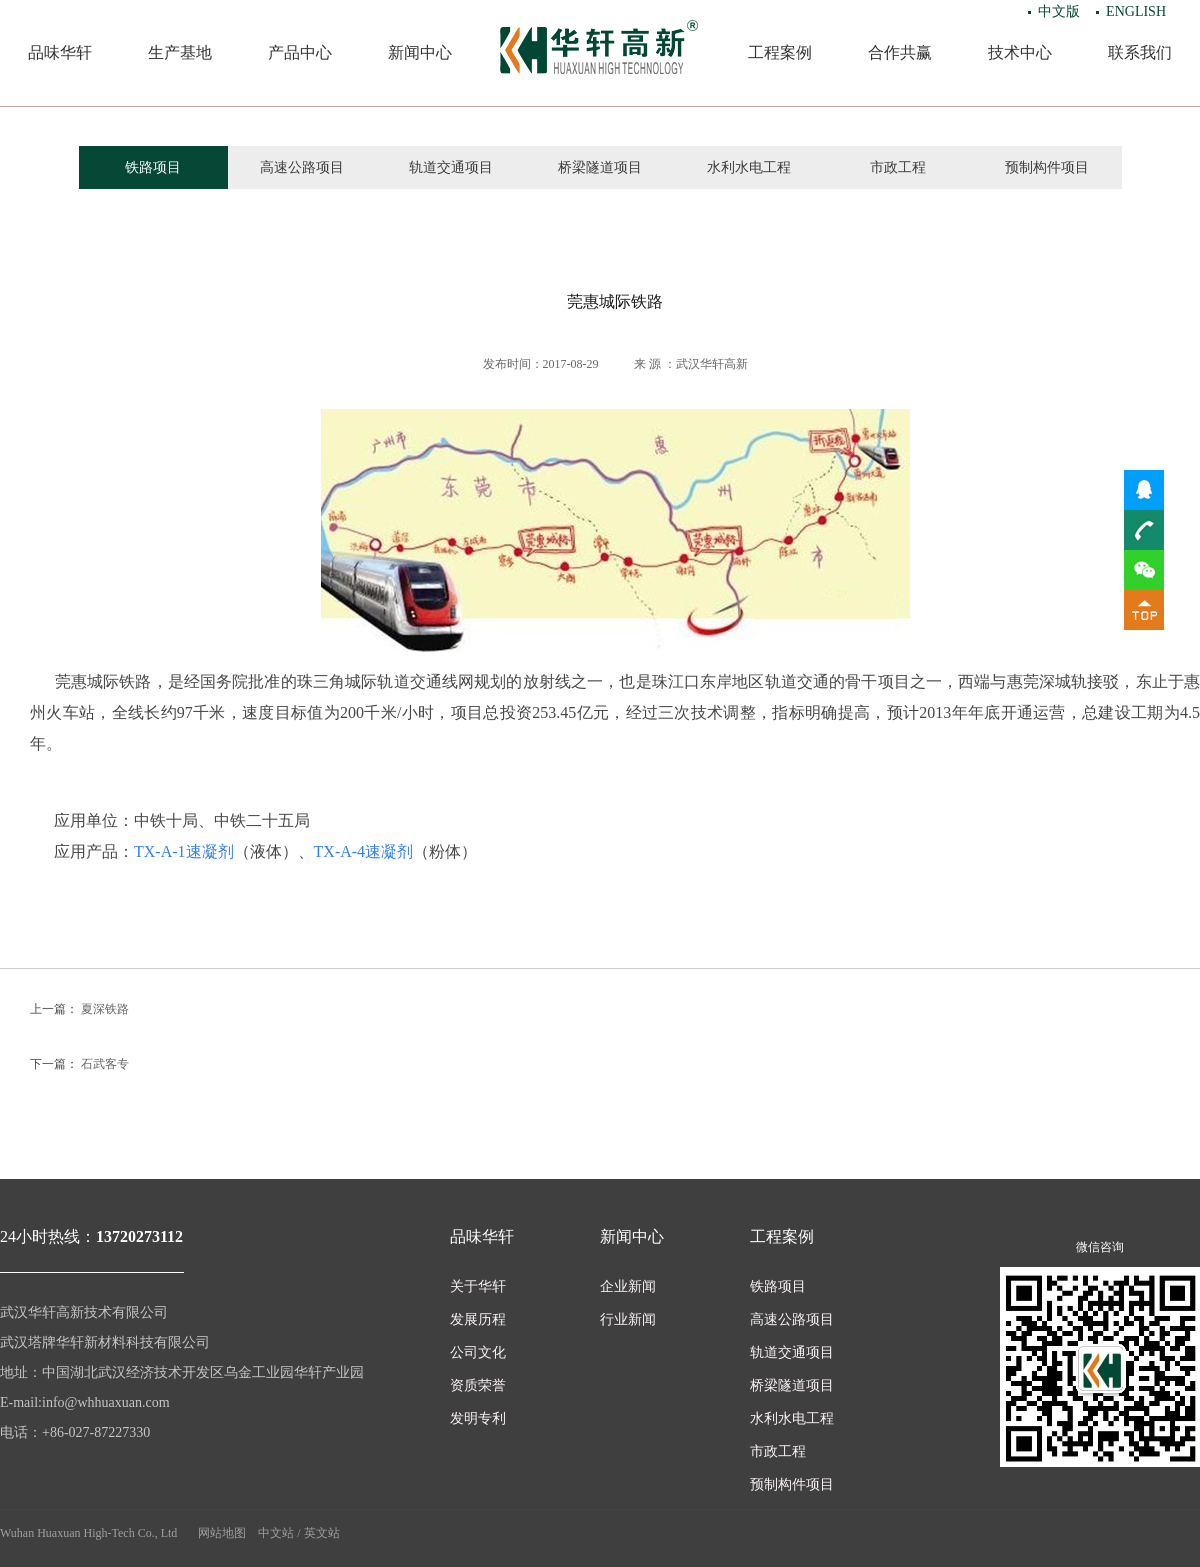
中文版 (1059, 11)
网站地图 (222, 1533)
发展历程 (478, 1319)
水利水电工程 (749, 167)
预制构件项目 (1047, 167)
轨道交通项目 (451, 167)
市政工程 (898, 167)
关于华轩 (478, 1286)
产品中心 (300, 52)
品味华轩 (60, 52)
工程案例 (780, 52)
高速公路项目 (302, 167)
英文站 (322, 1533)
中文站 (276, 1533)
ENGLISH (1136, 11)
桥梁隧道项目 (600, 167)
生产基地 (180, 52)
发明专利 (478, 1418)
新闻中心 (420, 52)
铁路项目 (153, 167)
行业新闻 (628, 1319)
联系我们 (1140, 52)
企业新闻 (628, 1286)
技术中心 (1020, 52)
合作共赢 (900, 52)
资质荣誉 (478, 1385)
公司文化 (478, 1352)
